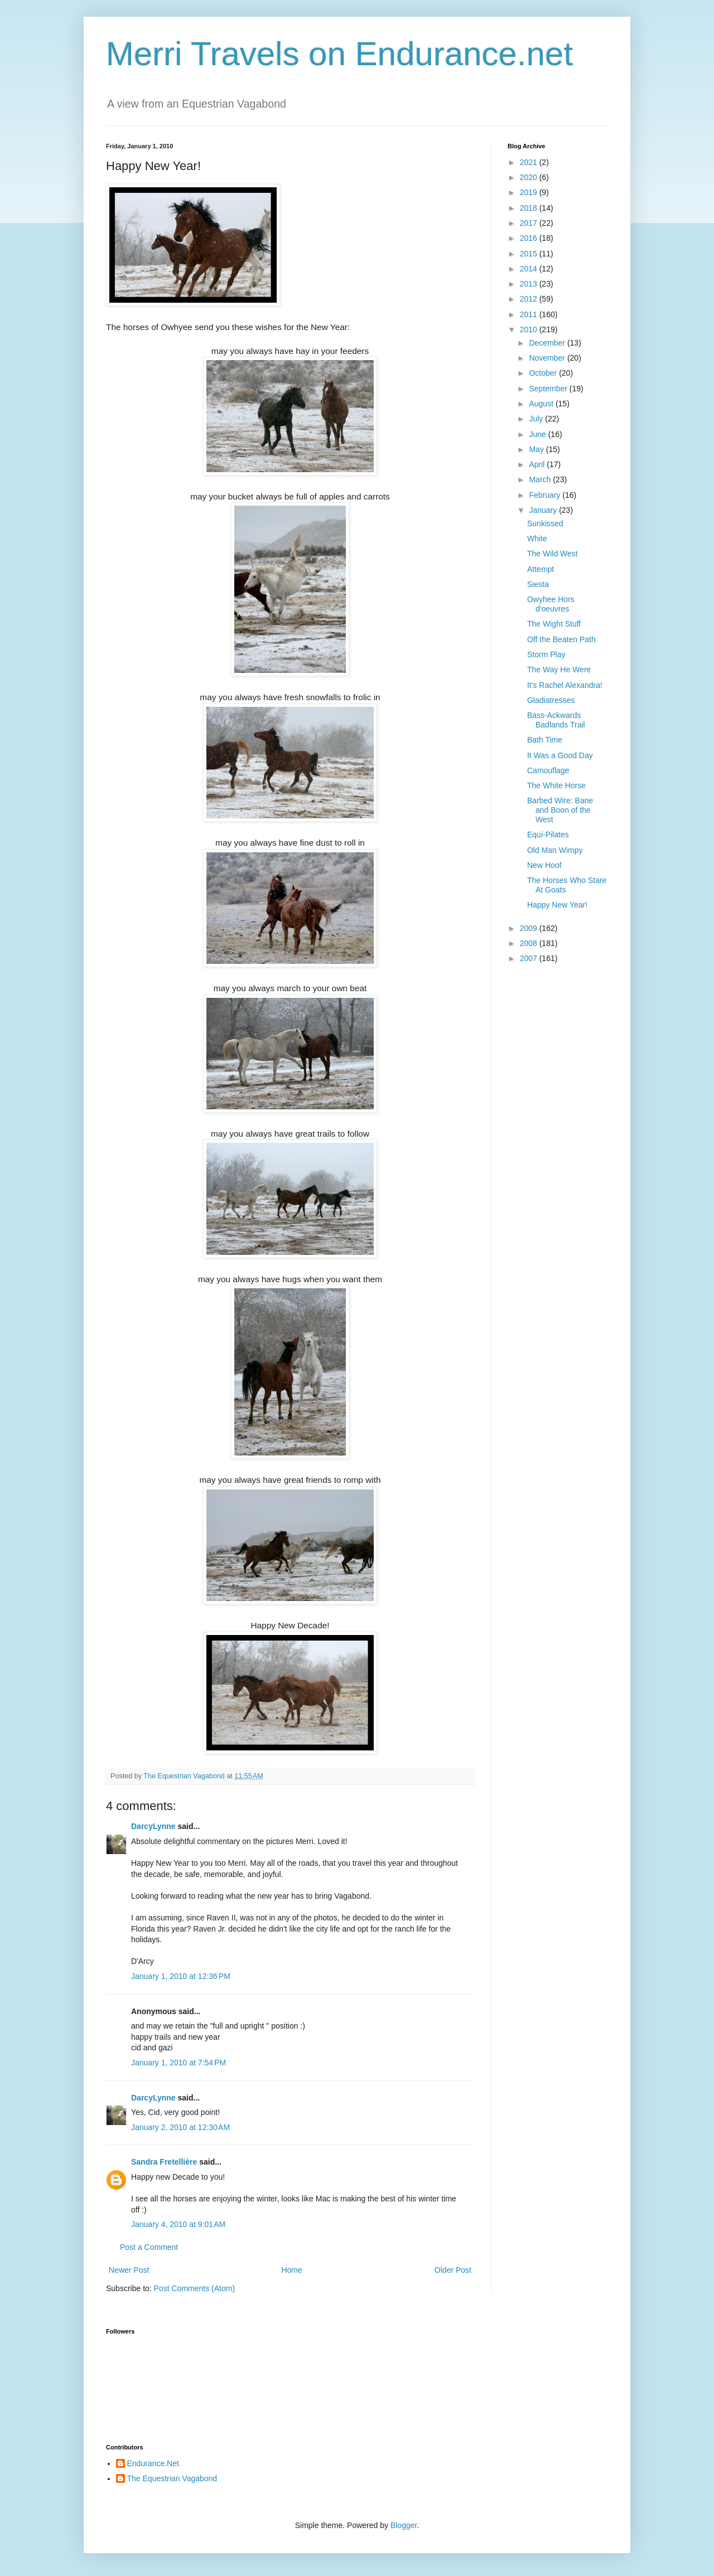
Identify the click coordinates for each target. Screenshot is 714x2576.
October (544, 372)
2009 (529, 928)
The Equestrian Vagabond (172, 2478)
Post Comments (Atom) (194, 2288)
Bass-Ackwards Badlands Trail (556, 720)
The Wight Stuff (554, 623)
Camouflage (548, 770)
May (537, 449)
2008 (529, 943)
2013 (529, 283)
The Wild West (552, 553)
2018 (529, 207)
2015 (529, 253)
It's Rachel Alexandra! (564, 685)
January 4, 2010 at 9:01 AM (178, 2224)
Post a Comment (149, 2247)
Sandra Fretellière (164, 2161)
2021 (529, 162)
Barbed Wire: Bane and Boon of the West (560, 810)
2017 (529, 223)
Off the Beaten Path (561, 639)
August (542, 403)
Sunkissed (545, 523)
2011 (529, 314)
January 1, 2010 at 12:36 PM (180, 1976)
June (538, 434)
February (545, 495)
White (537, 538)
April (538, 464)
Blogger (403, 2525)
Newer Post (129, 2269)
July (537, 418)
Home (291, 2269)
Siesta (538, 584)
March (541, 479)
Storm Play (546, 654)
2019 (529, 192)
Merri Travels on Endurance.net (339, 53)
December (548, 342)
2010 (529, 329)
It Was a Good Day (560, 755)
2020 (529, 177)
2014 (529, 268)
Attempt (540, 569)
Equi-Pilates (548, 834)
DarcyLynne (153, 1826)
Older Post (453, 2269)
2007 (529, 958)
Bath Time (544, 739)
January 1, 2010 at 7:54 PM (178, 2062)
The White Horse (556, 785)
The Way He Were (559, 669)
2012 (529, 298)
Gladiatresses (551, 700)
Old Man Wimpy (555, 850)
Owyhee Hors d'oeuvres (551, 604)
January (544, 510)
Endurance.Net (153, 2463)
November (548, 357)
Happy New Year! (557, 904)
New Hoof (544, 865)
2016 (529, 238)
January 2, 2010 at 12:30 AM (180, 2127)
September (549, 388)
